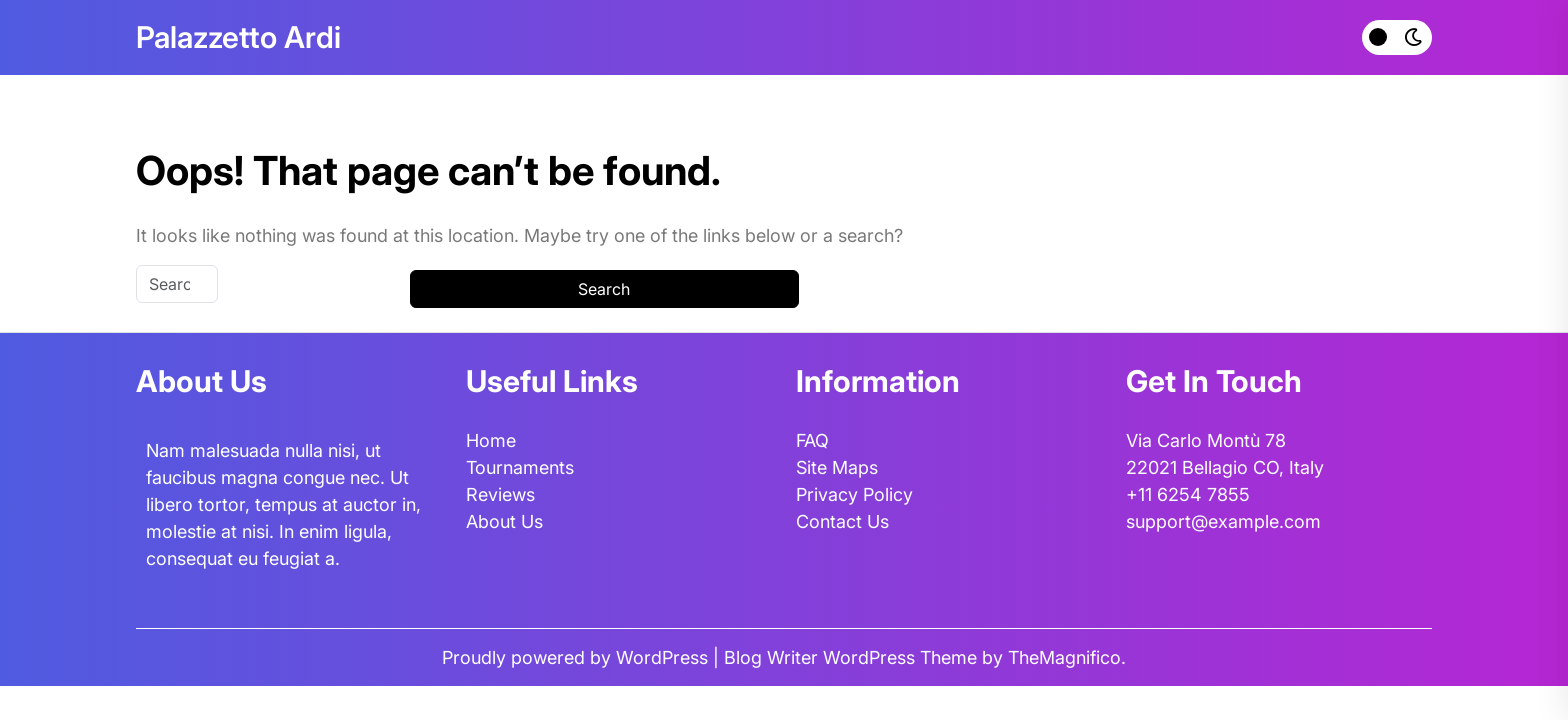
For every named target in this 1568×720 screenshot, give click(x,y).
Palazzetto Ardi (238, 37)
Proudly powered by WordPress (577, 657)
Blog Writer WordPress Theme (853, 657)
